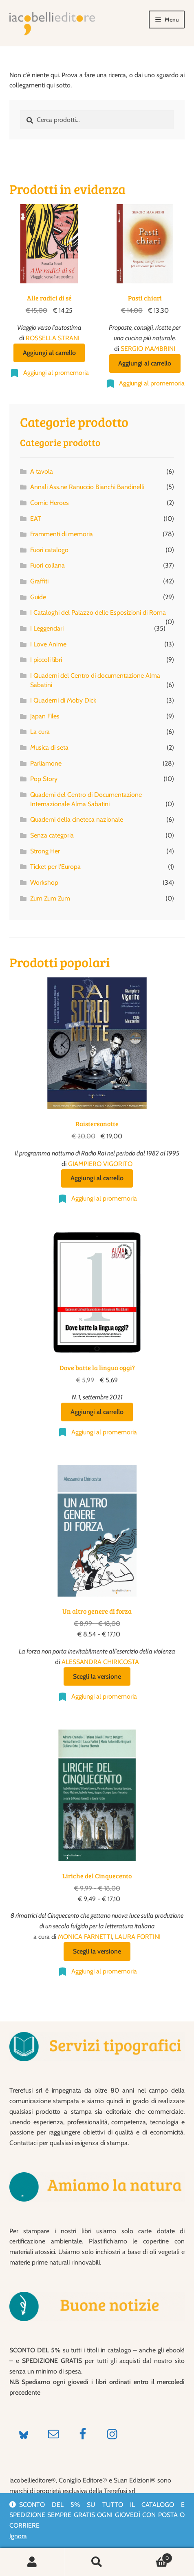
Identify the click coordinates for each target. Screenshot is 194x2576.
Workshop (44, 882)
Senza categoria (52, 835)
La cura (40, 731)
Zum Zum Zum (50, 898)
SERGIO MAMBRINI (148, 348)
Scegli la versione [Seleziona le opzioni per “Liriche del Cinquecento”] (97, 1951)
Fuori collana (47, 565)
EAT (35, 518)
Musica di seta (49, 747)
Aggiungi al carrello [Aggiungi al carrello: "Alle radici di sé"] (49, 353)
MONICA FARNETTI (85, 1937)
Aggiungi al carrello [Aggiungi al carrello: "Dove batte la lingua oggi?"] (97, 1412)
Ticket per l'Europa (55, 866)
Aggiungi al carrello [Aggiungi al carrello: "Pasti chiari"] (144, 363)
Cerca (97, 2562)
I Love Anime (48, 644)
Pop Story (43, 779)
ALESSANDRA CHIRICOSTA (100, 1662)
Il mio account (32, 2562)
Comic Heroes (49, 503)
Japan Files (45, 716)
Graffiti (39, 581)
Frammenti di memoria (61, 534)
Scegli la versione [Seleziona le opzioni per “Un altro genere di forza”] (97, 1676)
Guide (38, 597)
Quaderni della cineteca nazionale (76, 819)
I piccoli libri (46, 660)
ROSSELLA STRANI (52, 338)
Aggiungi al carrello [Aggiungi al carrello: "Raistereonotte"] (97, 1178)
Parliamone (46, 763)
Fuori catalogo (49, 550)
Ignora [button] (18, 2536)
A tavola (41, 471)
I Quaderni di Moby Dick (63, 700)
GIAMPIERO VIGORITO (100, 1164)
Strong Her (45, 851)
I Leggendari (47, 628)
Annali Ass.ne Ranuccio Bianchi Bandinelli (87, 487)
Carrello (150, 2556)
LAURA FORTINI (138, 1937)
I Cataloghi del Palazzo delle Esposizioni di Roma (98, 612)
